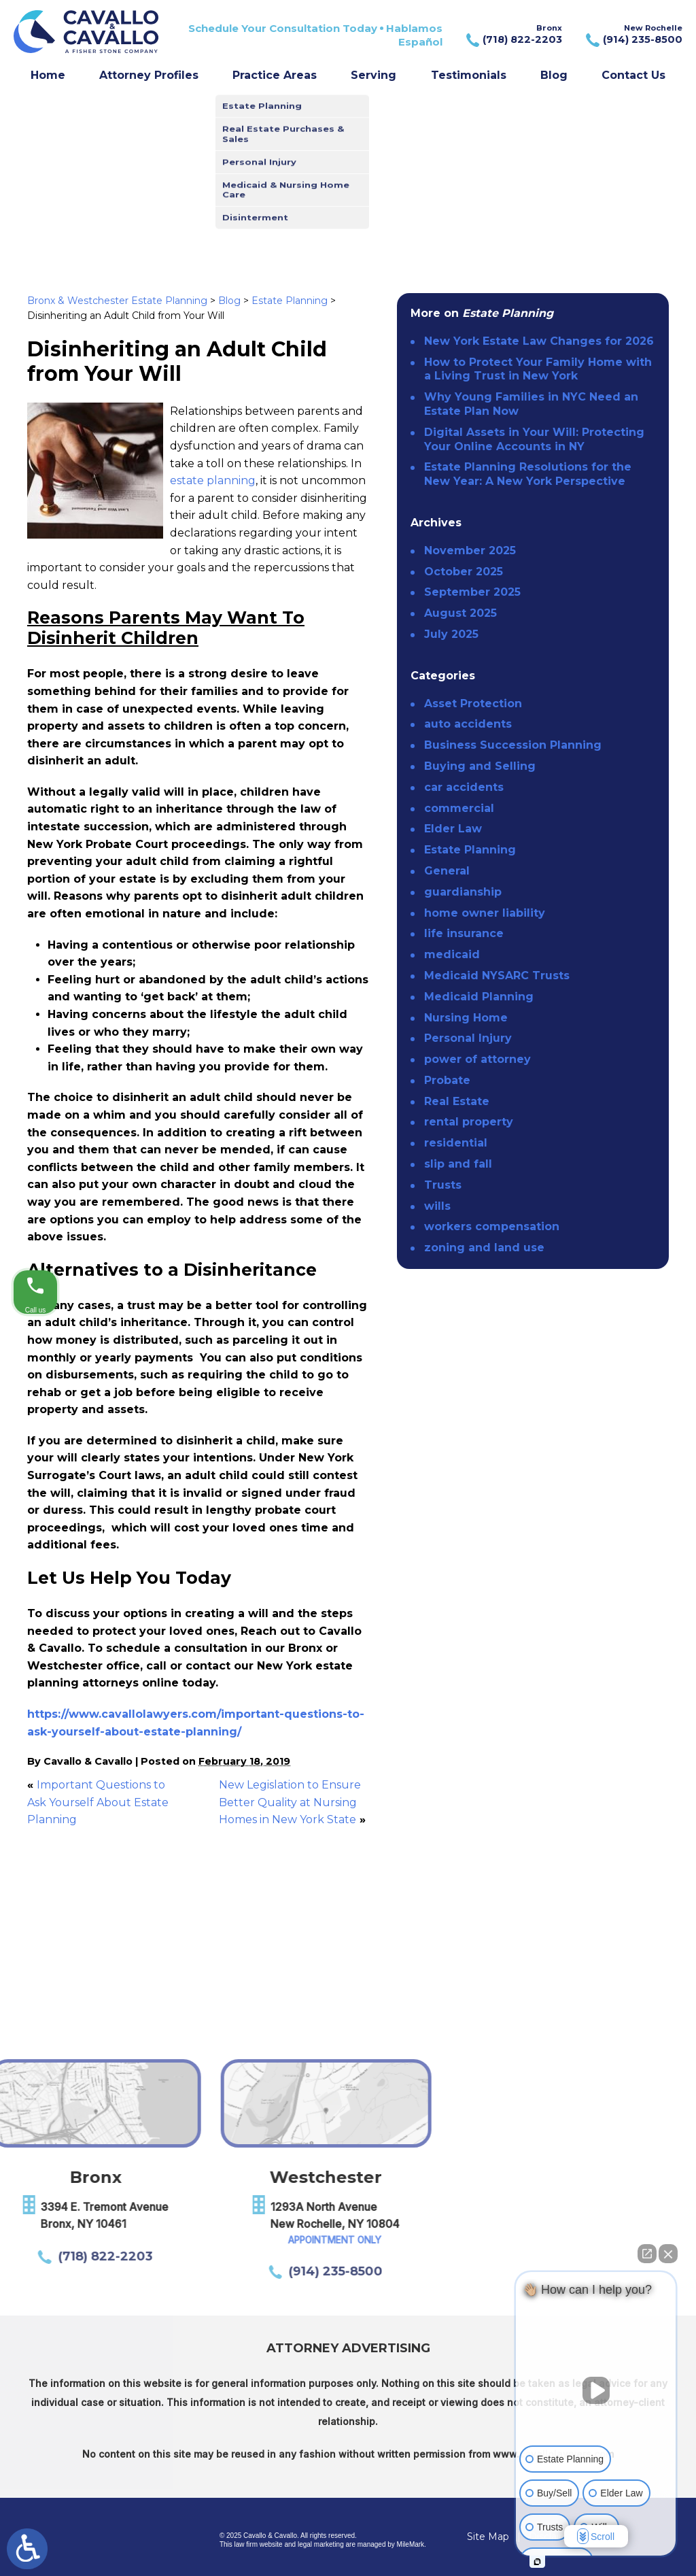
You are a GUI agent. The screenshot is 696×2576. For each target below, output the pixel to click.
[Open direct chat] (647, 2253)
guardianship (463, 891)
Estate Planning (289, 300)
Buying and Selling (480, 766)
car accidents (464, 787)
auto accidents (468, 723)
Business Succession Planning (513, 745)
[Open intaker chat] (537, 2562)
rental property (468, 1121)
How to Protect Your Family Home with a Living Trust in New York (538, 369)
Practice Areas (274, 75)
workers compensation (491, 1226)
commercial (459, 808)
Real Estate (456, 1101)
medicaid (452, 954)
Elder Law (453, 828)
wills (437, 1206)
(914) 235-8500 (134, 2271)
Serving (373, 75)
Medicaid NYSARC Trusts (497, 975)
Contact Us (633, 75)
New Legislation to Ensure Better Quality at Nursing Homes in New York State (290, 1802)
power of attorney (477, 1059)
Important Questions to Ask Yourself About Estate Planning (98, 1802)
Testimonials (468, 75)
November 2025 (470, 550)
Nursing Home (466, 1017)
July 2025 (451, 634)
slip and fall (458, 1163)
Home (48, 75)
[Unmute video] (596, 2390)
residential (455, 1142)
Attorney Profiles (148, 75)
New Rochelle (632, 35)
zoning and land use (484, 1247)
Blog (554, 75)
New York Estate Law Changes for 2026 (539, 341)
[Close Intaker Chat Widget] (668, 2253)
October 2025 (463, 571)
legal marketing (321, 2544)
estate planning (213, 480)
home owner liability (484, 912)
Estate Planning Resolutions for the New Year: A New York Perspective (527, 474)
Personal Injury (468, 1038)
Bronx (513, 35)
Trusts (443, 1185)
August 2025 (460, 613)
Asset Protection (473, 703)
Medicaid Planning (479, 996)
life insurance (464, 933)
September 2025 (472, 592)
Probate (447, 1080)
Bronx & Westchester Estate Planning (117, 300)
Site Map (488, 2536)
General (447, 870)
